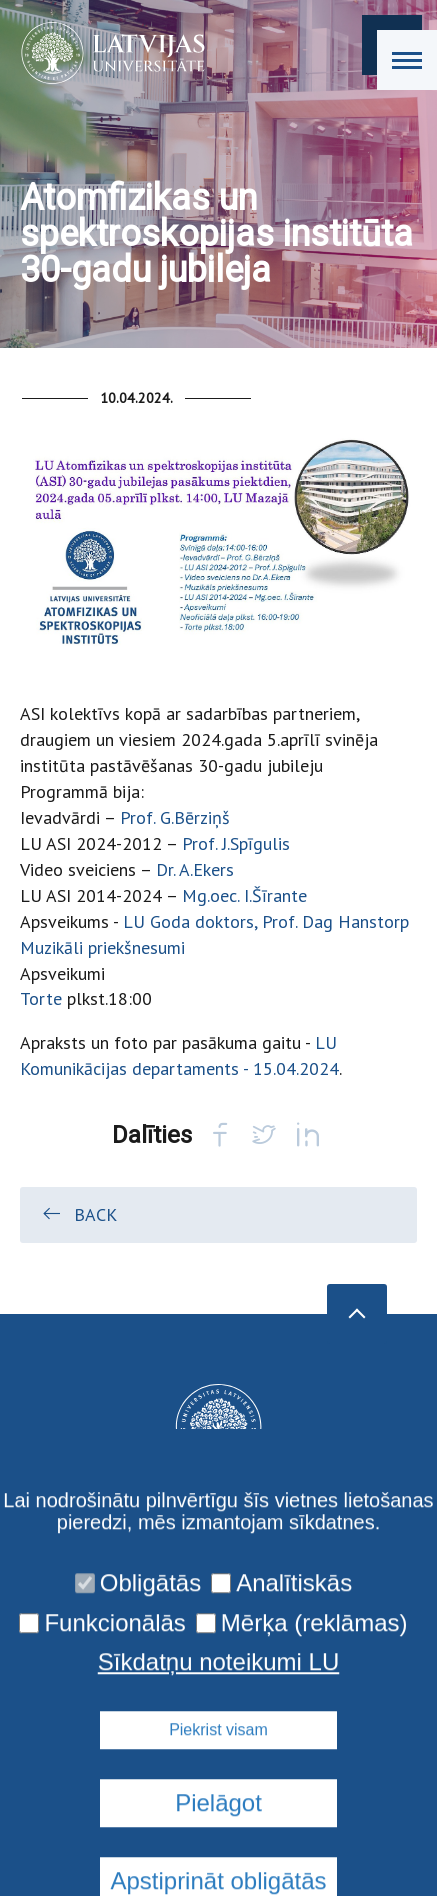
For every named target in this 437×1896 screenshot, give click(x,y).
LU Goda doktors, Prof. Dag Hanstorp (266, 921)
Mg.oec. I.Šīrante (244, 895)
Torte (41, 998)
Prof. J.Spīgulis (236, 843)
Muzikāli (51, 947)
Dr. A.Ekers (195, 869)
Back (78, 1214)
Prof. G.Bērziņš (175, 817)
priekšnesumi (136, 947)
